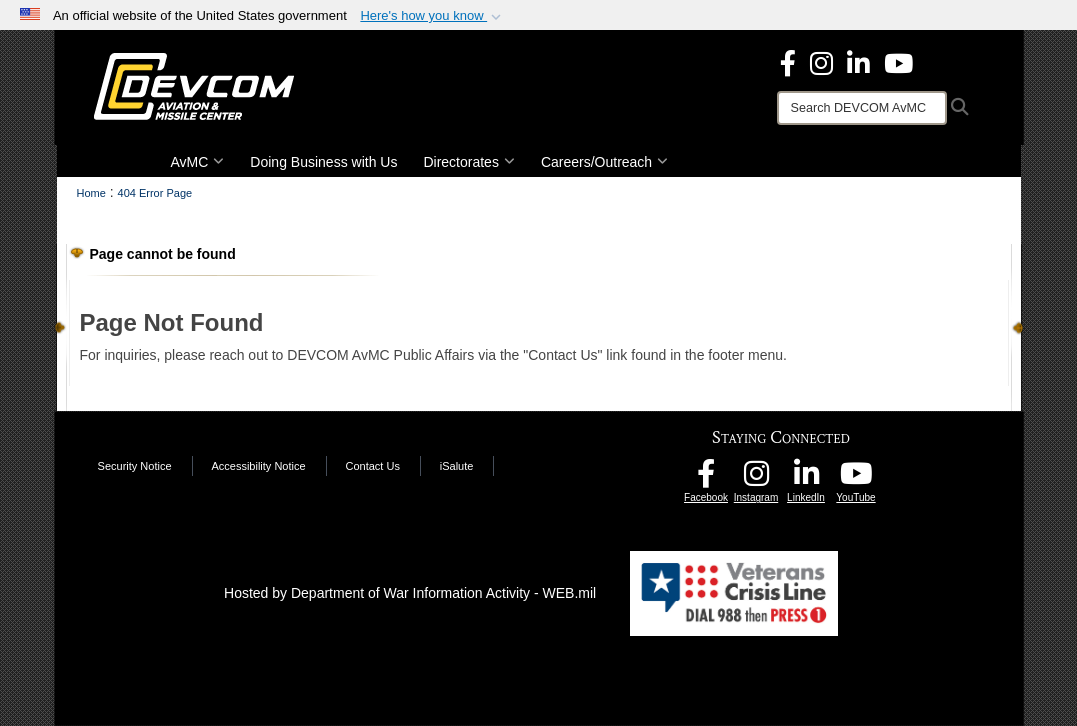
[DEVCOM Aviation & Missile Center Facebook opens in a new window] (788, 62)
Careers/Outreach (604, 162)
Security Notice (135, 466)
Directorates (468, 162)
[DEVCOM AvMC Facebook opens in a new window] (706, 479)
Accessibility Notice (258, 466)
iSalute (457, 466)
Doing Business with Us (323, 162)
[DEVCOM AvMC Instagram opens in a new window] (756, 479)
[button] (432, 16)
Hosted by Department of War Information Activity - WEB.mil (410, 593)
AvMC (198, 162)
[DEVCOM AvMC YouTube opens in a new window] (898, 62)
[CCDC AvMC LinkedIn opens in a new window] (806, 479)
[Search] (862, 108)
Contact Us (372, 466)
